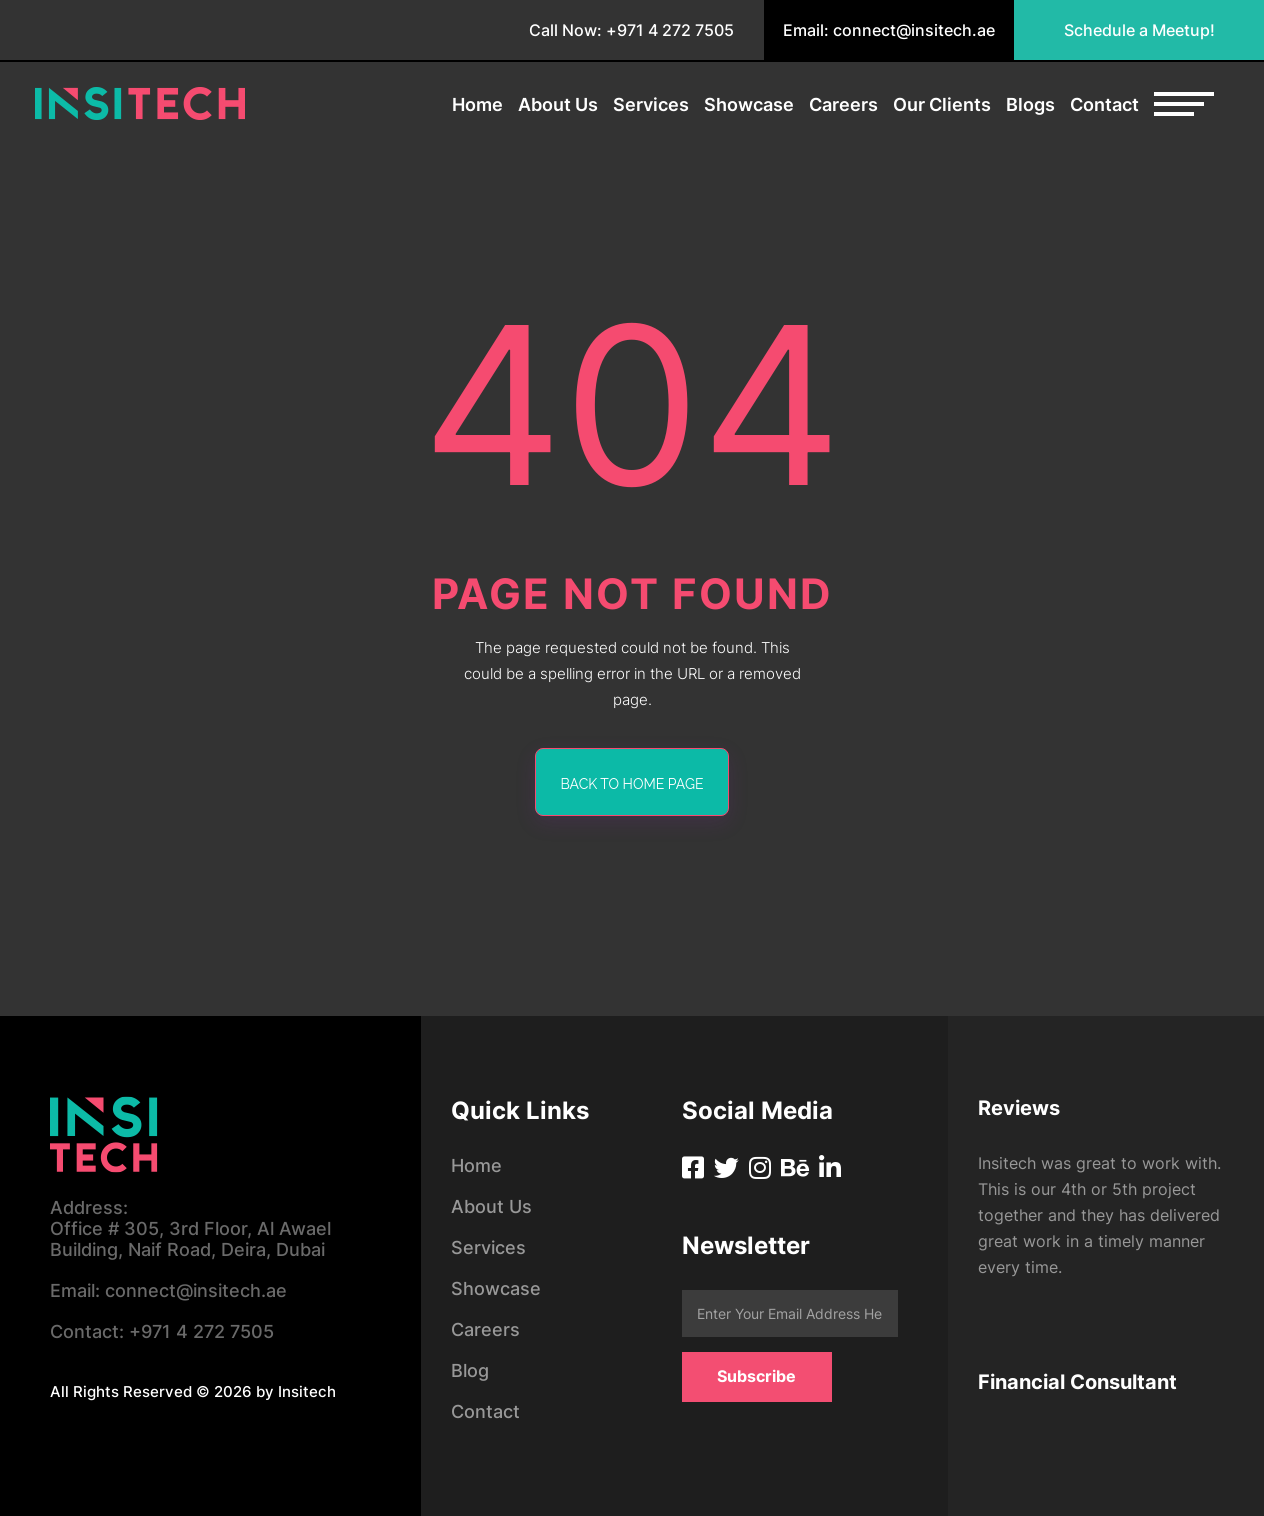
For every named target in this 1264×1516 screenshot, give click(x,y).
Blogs (1030, 105)
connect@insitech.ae (168, 1290)
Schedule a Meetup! (1139, 30)
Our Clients (942, 105)
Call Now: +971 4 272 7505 (631, 30)
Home (477, 105)
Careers (843, 105)
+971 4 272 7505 (162, 1331)
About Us (558, 105)
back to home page (632, 784)
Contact (1104, 105)
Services (651, 105)
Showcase (749, 105)
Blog (470, 1370)
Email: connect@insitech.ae (889, 30)
